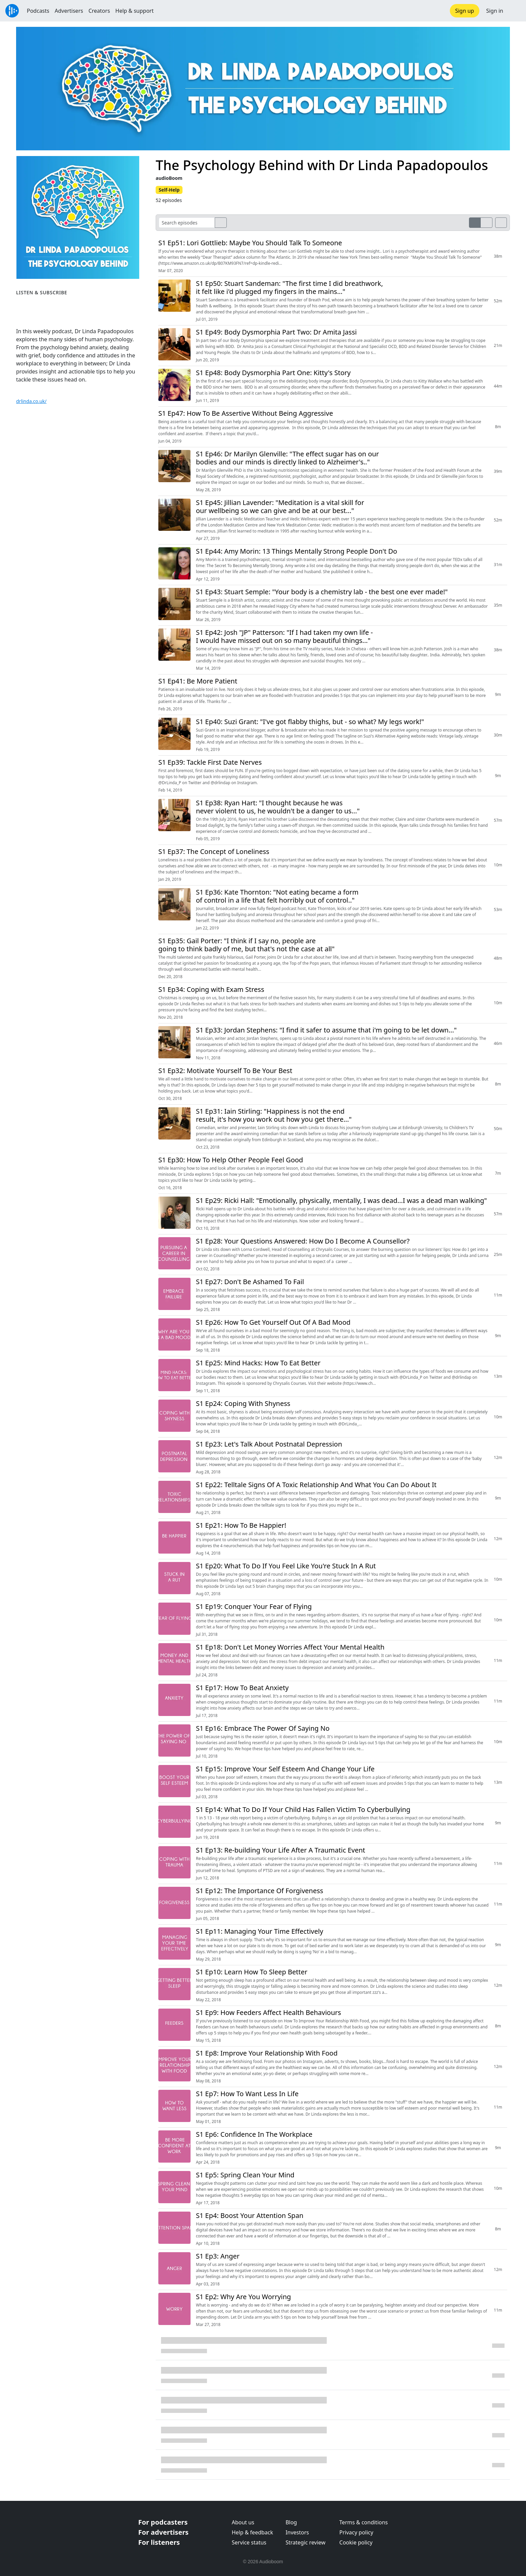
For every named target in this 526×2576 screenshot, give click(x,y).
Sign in (494, 10)
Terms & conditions (363, 2522)
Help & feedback (252, 2532)
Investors (297, 2532)
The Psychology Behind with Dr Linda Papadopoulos (322, 165)
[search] (221, 222)
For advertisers (163, 2532)
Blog (291, 2522)
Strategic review (305, 2542)
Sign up (464, 10)
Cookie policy (356, 2542)
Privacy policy (356, 2532)
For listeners (159, 2542)
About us (243, 2522)
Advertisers (69, 10)
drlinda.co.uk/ (31, 401)
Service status (249, 2542)
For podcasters (163, 2522)
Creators (99, 10)
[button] (515, 10)
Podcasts (38, 10)
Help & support (134, 10)
